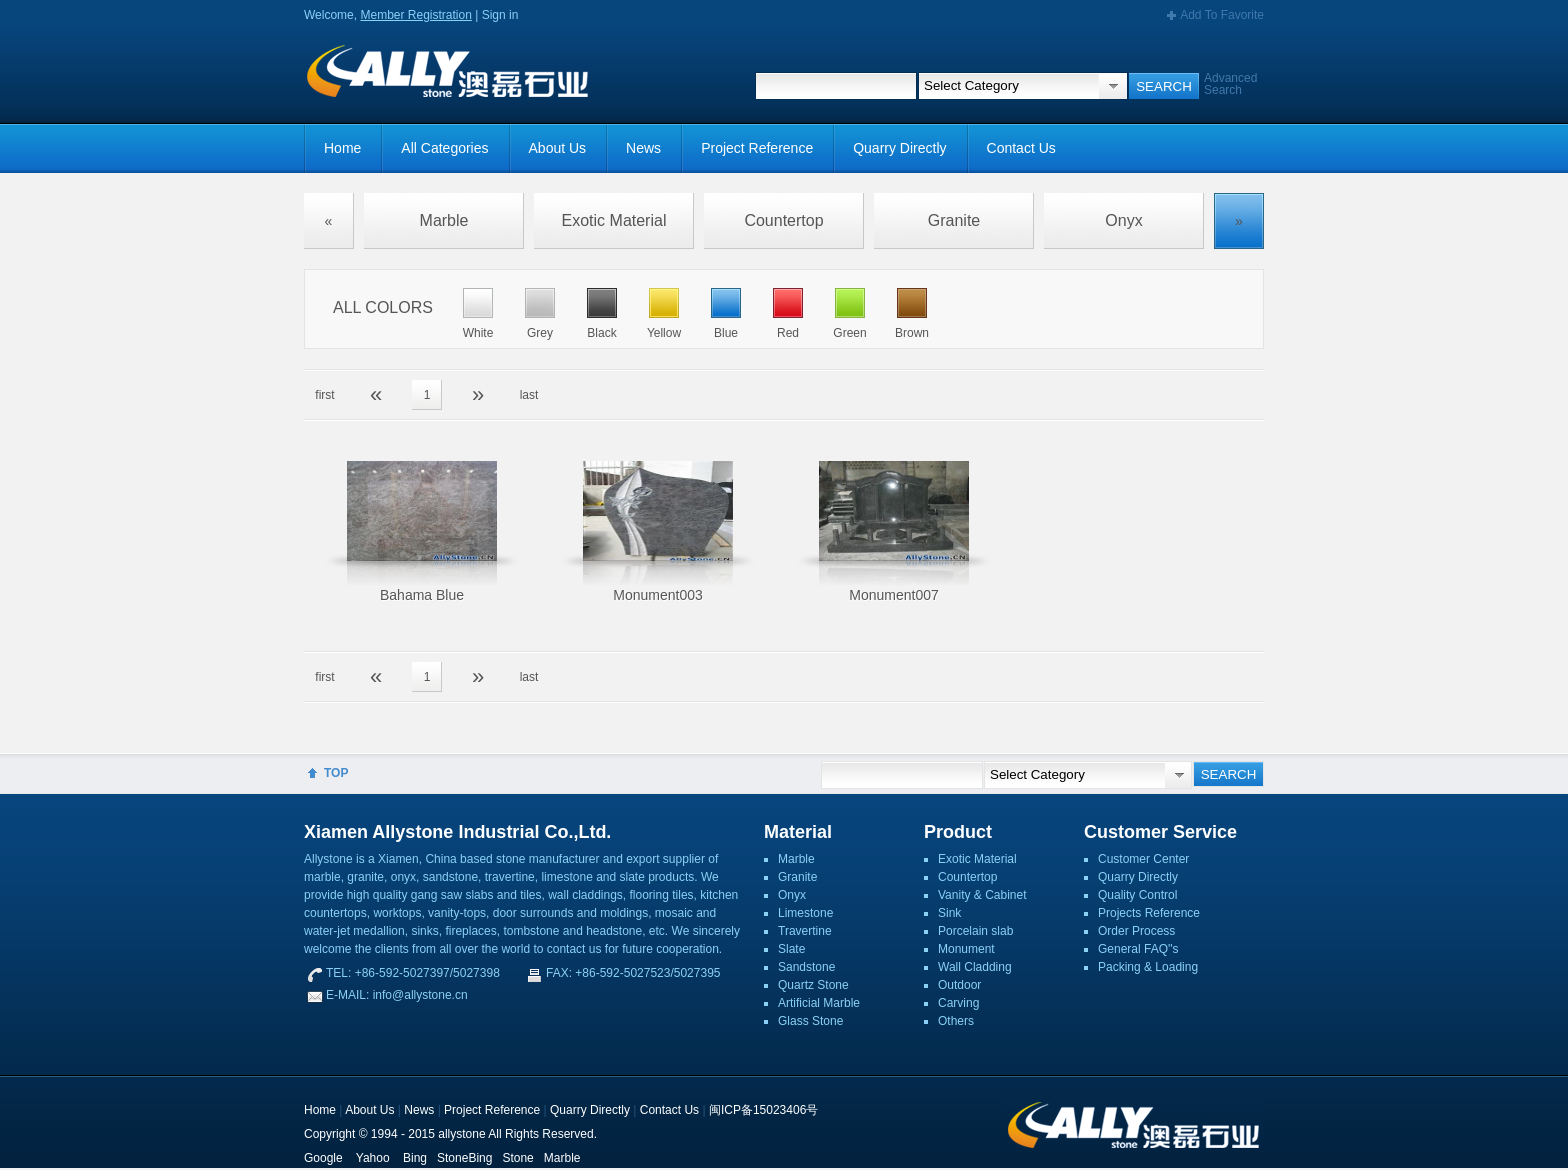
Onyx (1123, 220)
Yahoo (373, 1158)
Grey (540, 333)
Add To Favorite (1222, 15)
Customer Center (1143, 859)
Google (323, 1158)
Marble (444, 220)
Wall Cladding (975, 967)
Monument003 (658, 595)
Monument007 (894, 595)
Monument (966, 949)
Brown (912, 333)
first (324, 395)
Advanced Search (1230, 84)
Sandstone (806, 967)
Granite (954, 220)
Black (601, 333)
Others (956, 1021)
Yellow (664, 333)
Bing (415, 1158)
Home (342, 148)
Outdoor (959, 985)
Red (788, 333)
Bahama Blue (422, 595)
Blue (726, 333)
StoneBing (464, 1158)
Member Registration (415, 15)
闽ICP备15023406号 (763, 1110)
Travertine (805, 931)
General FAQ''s (1138, 949)
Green (849, 333)
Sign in (500, 15)
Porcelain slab (975, 931)
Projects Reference (1149, 913)
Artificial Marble (819, 1003)
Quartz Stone (813, 985)
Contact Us (1021, 148)
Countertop (783, 220)
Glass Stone (810, 1021)
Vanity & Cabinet (982, 895)
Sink (949, 913)
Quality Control (1137, 895)
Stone (517, 1158)
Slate (791, 949)
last (529, 395)
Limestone (805, 913)
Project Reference (757, 148)
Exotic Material (614, 220)
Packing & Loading (1148, 967)
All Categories (444, 148)
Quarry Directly (899, 148)
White (478, 333)
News (643, 148)
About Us (558, 148)
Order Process (1136, 931)
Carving (958, 1003)
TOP (336, 773)
